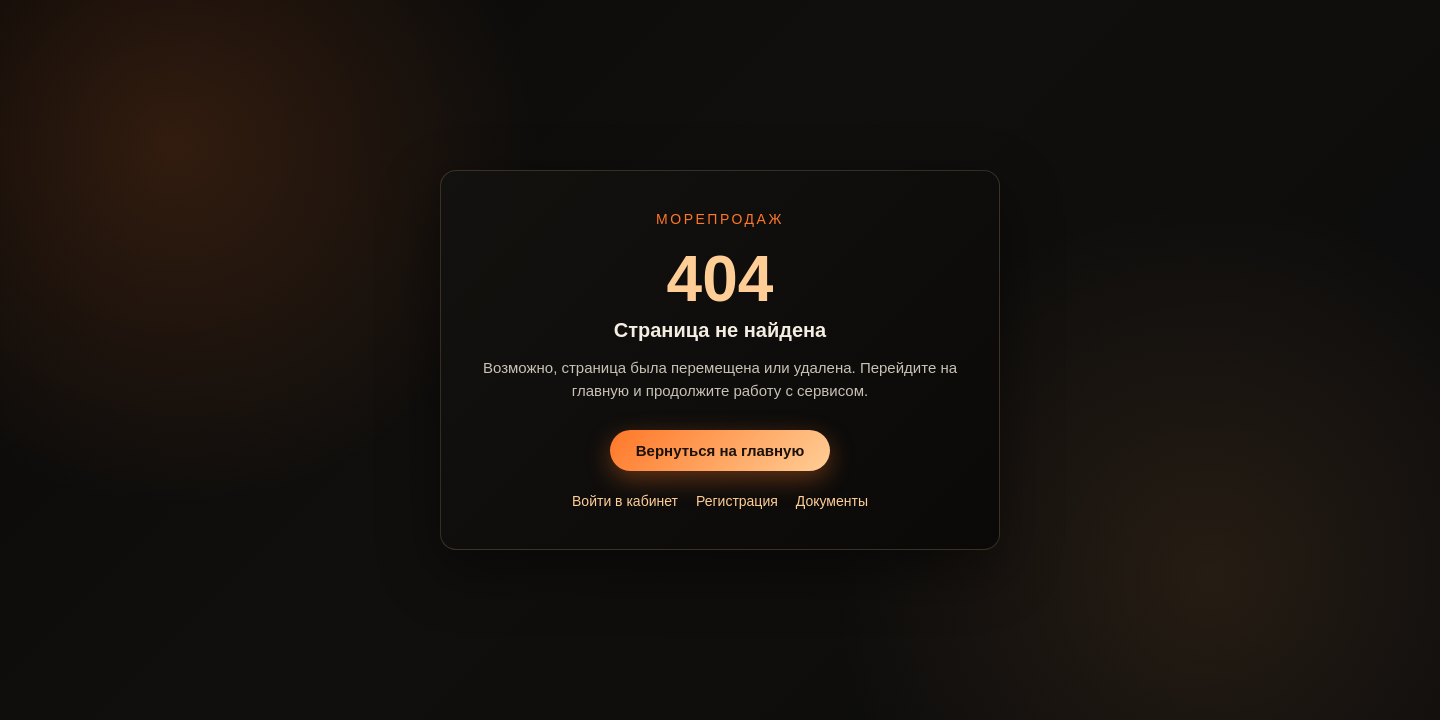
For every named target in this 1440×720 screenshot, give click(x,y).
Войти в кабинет (625, 501)
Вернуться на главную (720, 450)
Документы (832, 501)
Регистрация (737, 501)
